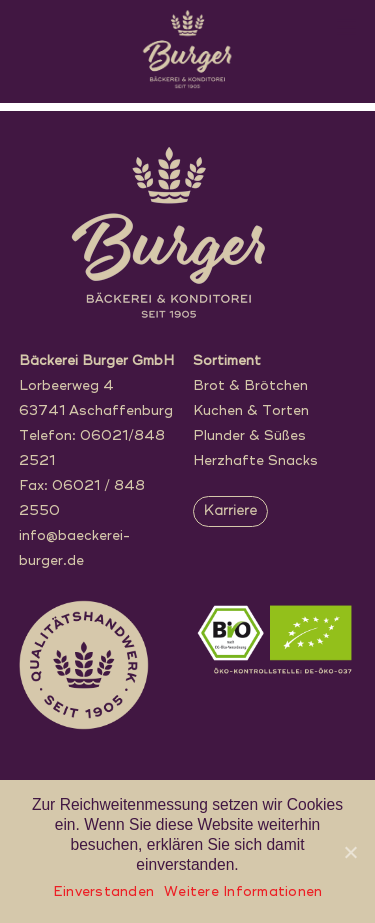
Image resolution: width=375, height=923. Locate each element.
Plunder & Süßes (249, 436)
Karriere (230, 511)
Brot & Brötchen (250, 386)
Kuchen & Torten (251, 411)
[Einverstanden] (350, 852)
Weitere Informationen (243, 892)
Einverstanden (103, 892)
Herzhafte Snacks (255, 461)
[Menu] (346, 27)
